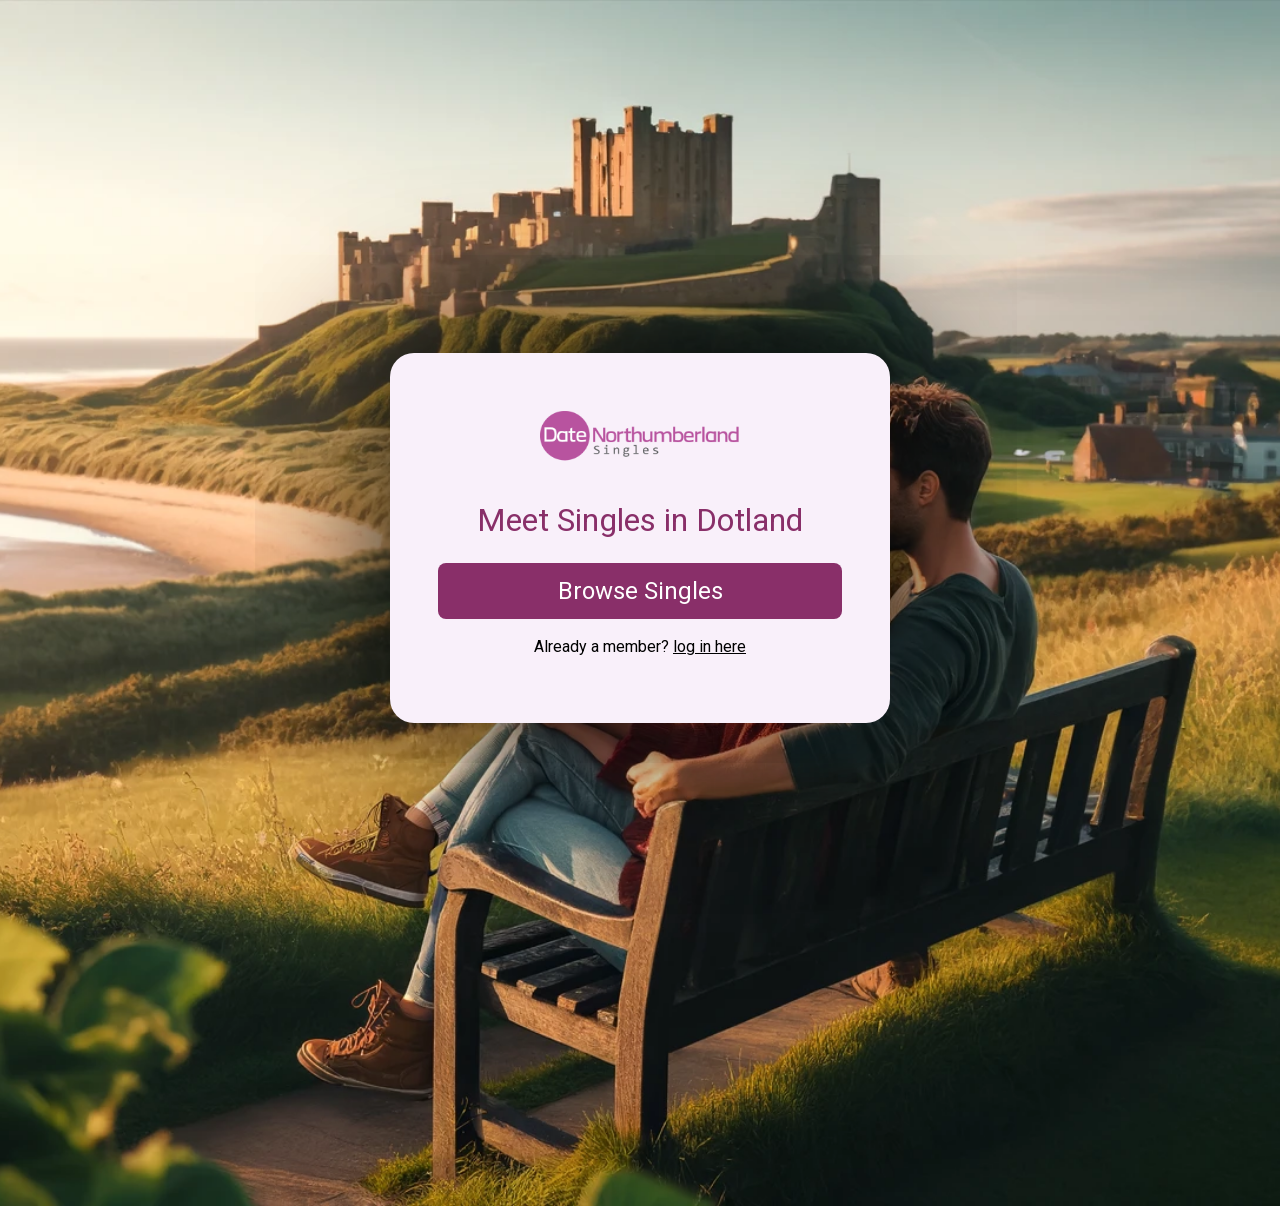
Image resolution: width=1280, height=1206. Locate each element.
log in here (709, 646)
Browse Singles (640, 591)
